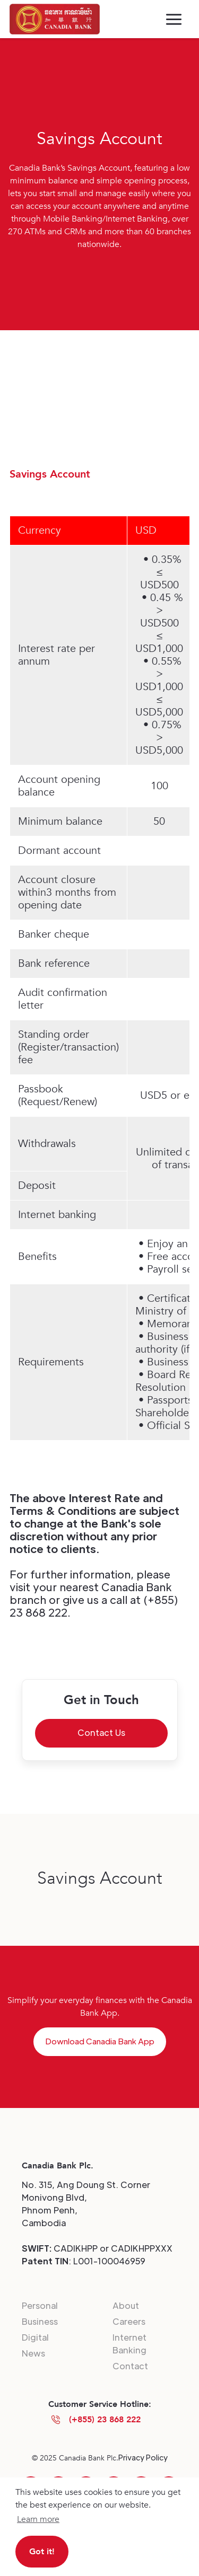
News (33, 2353)
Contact (130, 2365)
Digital (35, 2337)
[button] (173, 19)
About (126, 2305)
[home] (55, 19)
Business (40, 2321)
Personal (40, 2305)
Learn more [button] (38, 2519)
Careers (129, 2321)
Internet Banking (129, 2344)
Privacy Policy (143, 2457)
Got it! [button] (42, 2551)
